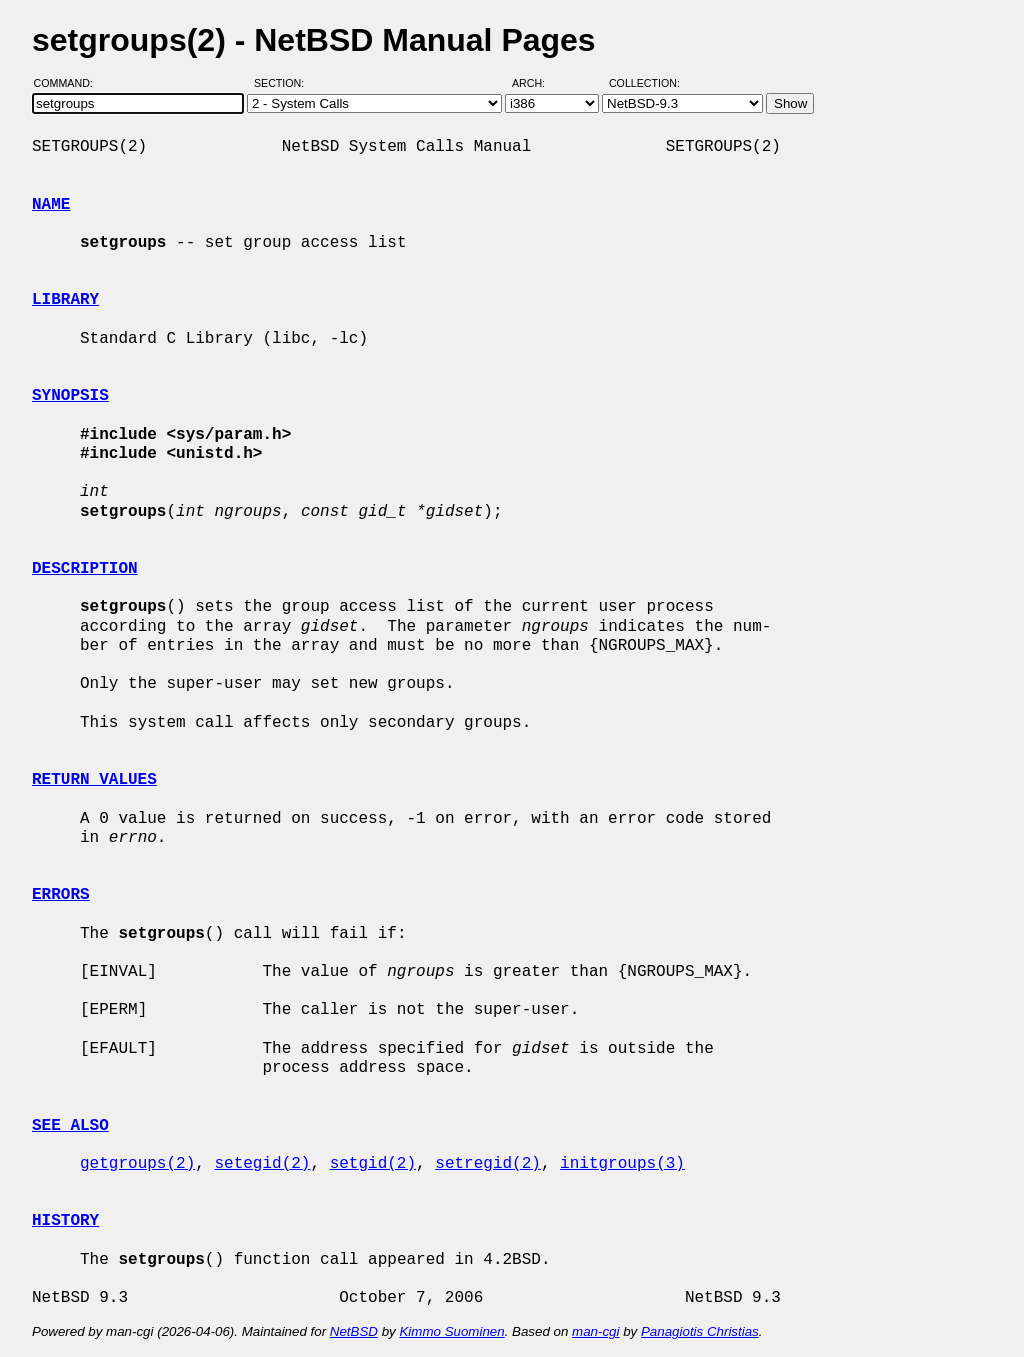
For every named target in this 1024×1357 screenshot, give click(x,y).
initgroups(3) (622, 1164)
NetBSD (354, 1331)
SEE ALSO (70, 1126)
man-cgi (595, 1331)
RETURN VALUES (94, 780)
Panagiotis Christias (700, 1331)
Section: (283, 83)
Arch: (537, 83)
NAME (51, 205)
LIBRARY (65, 300)
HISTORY (65, 1221)
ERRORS (61, 895)
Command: (69, 83)
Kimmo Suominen (451, 1331)
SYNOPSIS (70, 396)
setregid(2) (488, 1164)
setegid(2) (262, 1164)
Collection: (644, 83)
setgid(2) (373, 1164)
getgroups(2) (137, 1164)
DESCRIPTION (85, 569)
